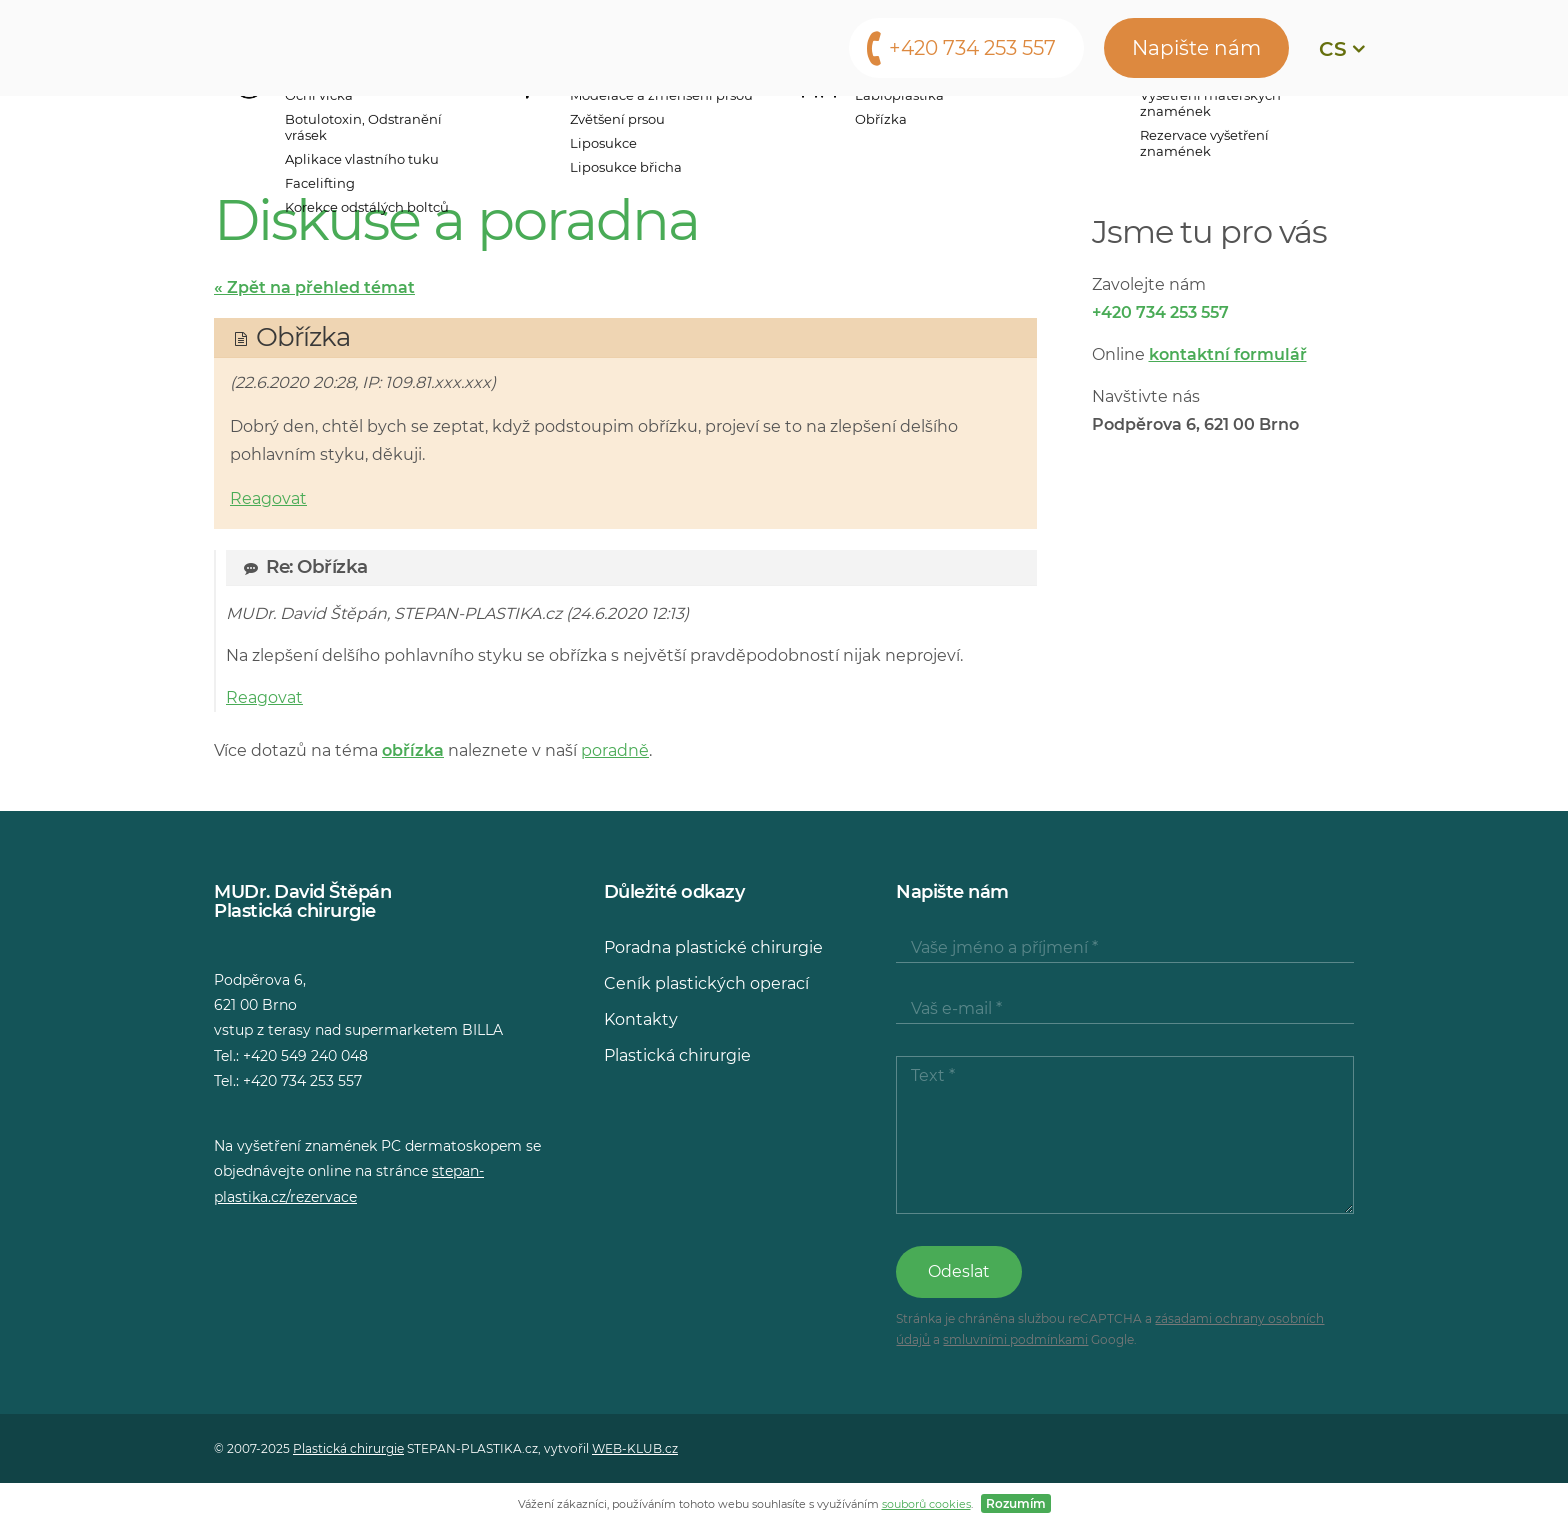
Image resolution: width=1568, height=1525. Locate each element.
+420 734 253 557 (972, 48)
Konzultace (816, 125)
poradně (615, 750)
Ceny (702, 125)
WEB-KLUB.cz (635, 1448)
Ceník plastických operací (706, 983)
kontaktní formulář (1228, 354)
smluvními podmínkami (1015, 1339)
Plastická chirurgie (677, 1055)
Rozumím (1016, 1503)
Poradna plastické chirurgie (713, 947)
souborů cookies (926, 1504)
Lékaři (613, 125)
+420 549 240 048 (305, 1056)
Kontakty (1215, 125)
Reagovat (268, 498)
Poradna (1095, 125)
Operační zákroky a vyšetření (408, 125)
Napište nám (1196, 48)
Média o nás (962, 125)
